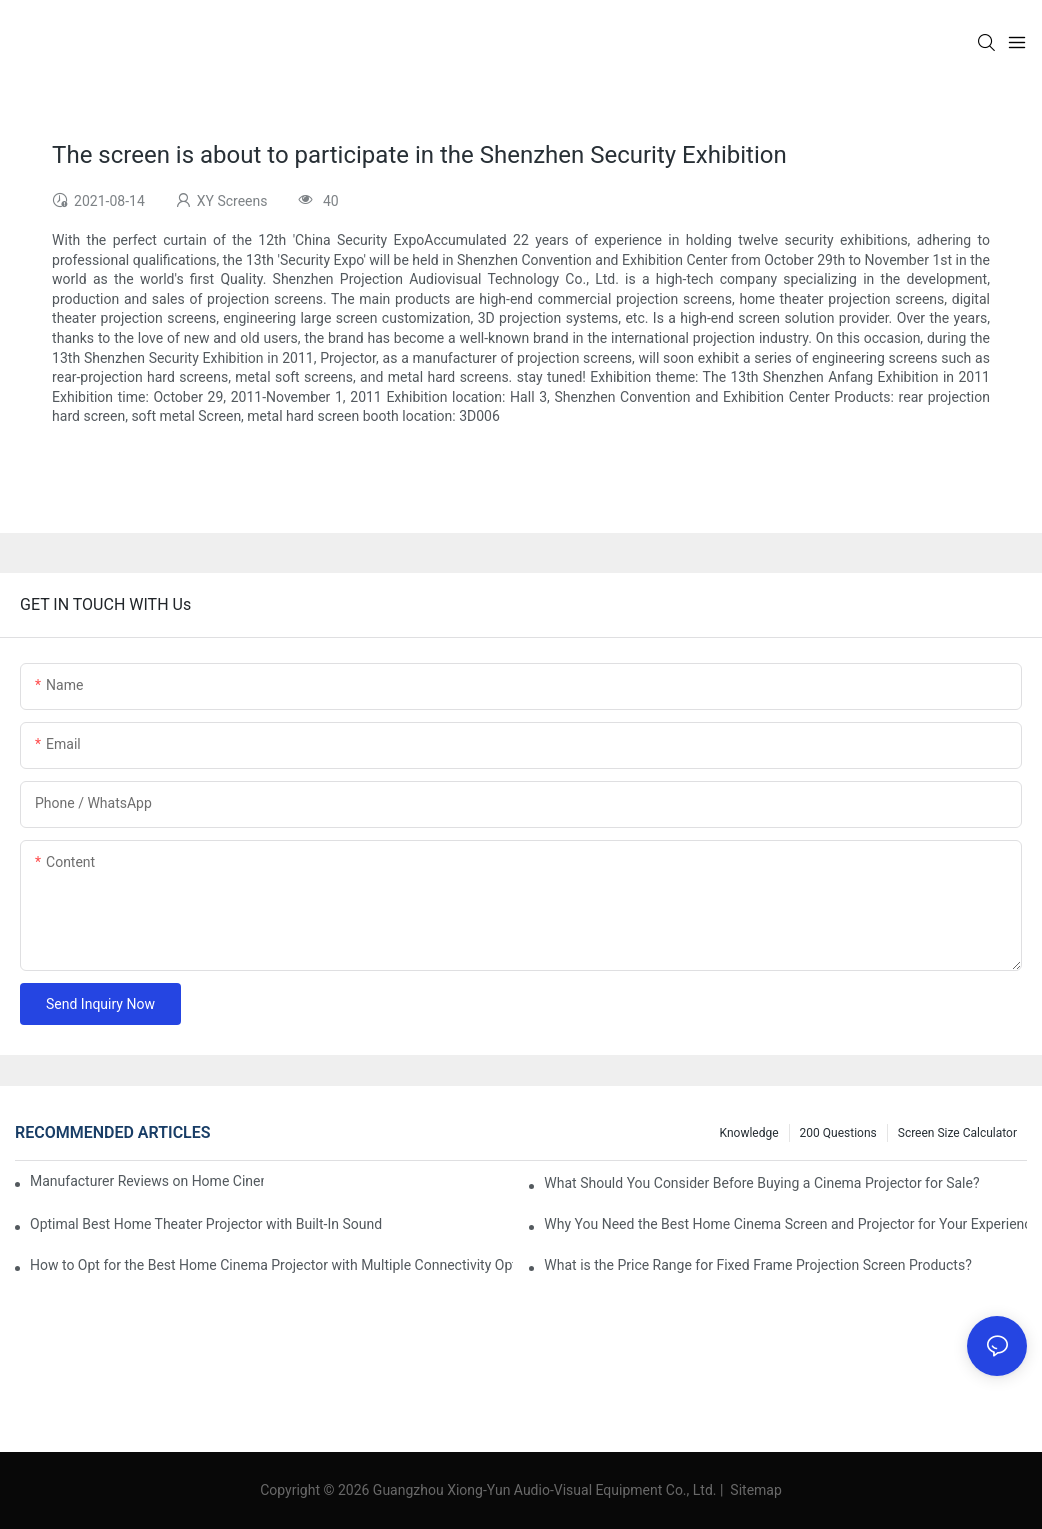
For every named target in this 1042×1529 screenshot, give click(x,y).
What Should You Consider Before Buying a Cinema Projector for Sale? (761, 1183)
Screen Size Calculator (957, 1133)
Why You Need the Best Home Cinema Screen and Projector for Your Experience (785, 1224)
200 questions (838, 1133)
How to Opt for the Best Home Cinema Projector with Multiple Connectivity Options (271, 1265)
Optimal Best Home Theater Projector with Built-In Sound (206, 1224)
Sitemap (754, 1490)
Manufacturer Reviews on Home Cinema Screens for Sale (147, 1181)
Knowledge (749, 1133)
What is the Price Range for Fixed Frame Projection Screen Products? (757, 1265)
